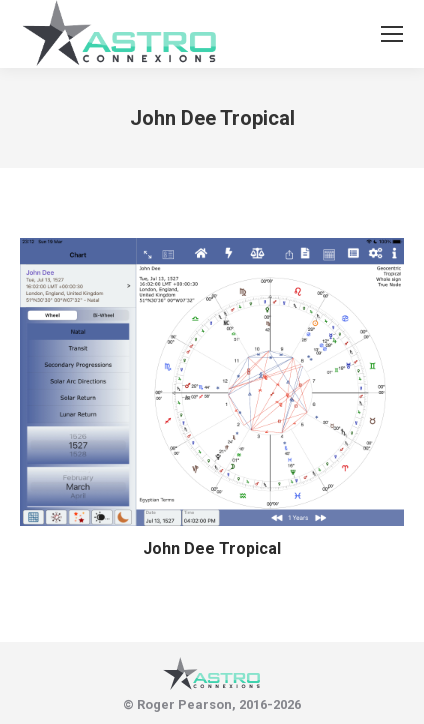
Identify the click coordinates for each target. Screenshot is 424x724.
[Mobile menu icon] (392, 34)
